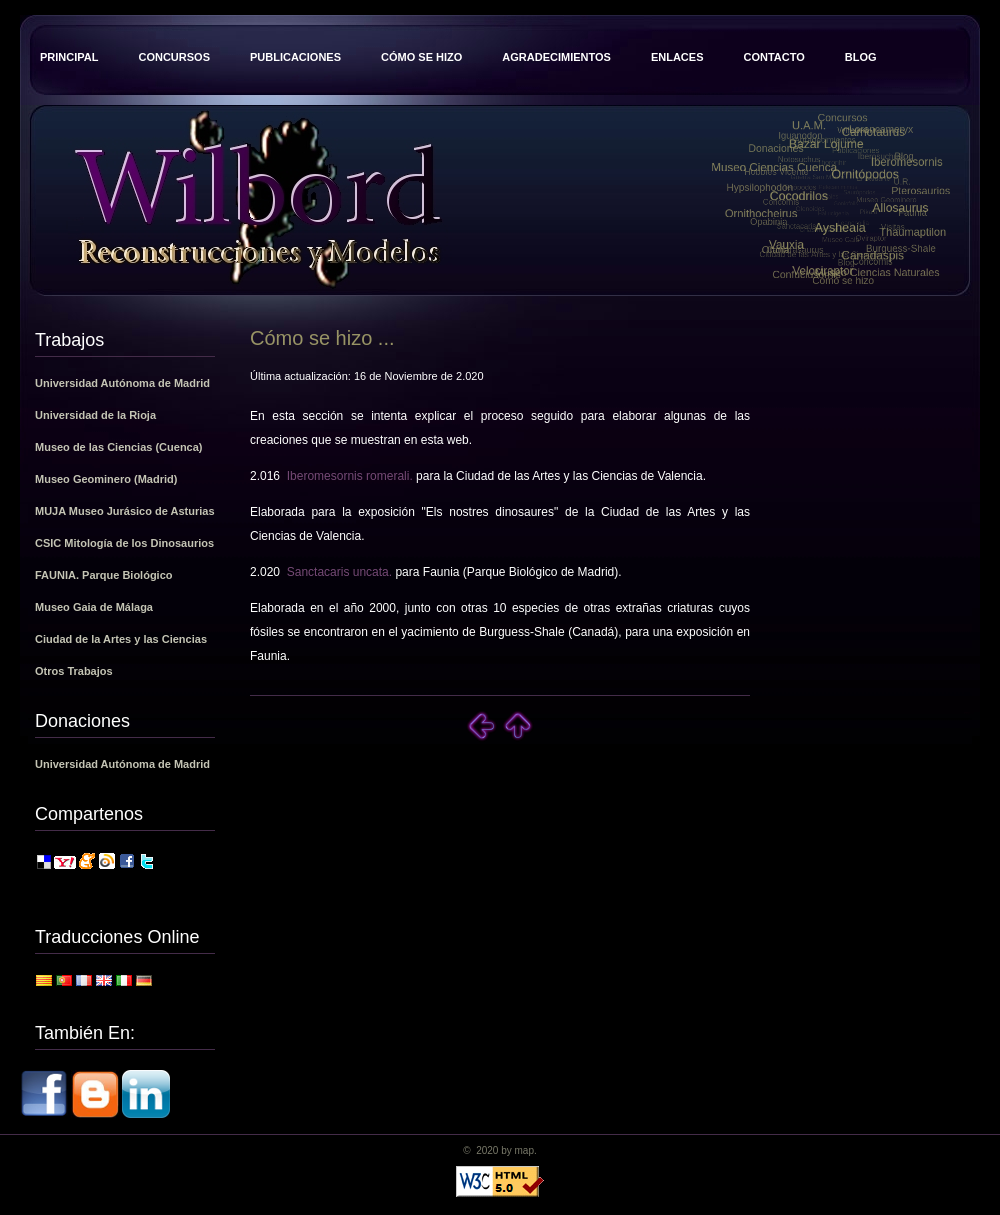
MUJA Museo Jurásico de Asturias (125, 511)
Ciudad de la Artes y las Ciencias (121, 639)
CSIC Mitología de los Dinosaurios (124, 543)
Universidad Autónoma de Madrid (122, 383)
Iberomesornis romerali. (350, 476)
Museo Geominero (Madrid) (106, 479)
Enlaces (677, 57)
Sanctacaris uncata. (339, 572)
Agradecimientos (556, 57)
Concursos (174, 57)
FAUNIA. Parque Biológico (104, 575)
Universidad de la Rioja (95, 415)
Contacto (773, 57)
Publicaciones (295, 57)
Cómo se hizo (421, 57)
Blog (861, 57)
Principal (69, 57)
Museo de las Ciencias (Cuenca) (119, 447)
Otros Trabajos (74, 671)
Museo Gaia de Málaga (94, 607)
